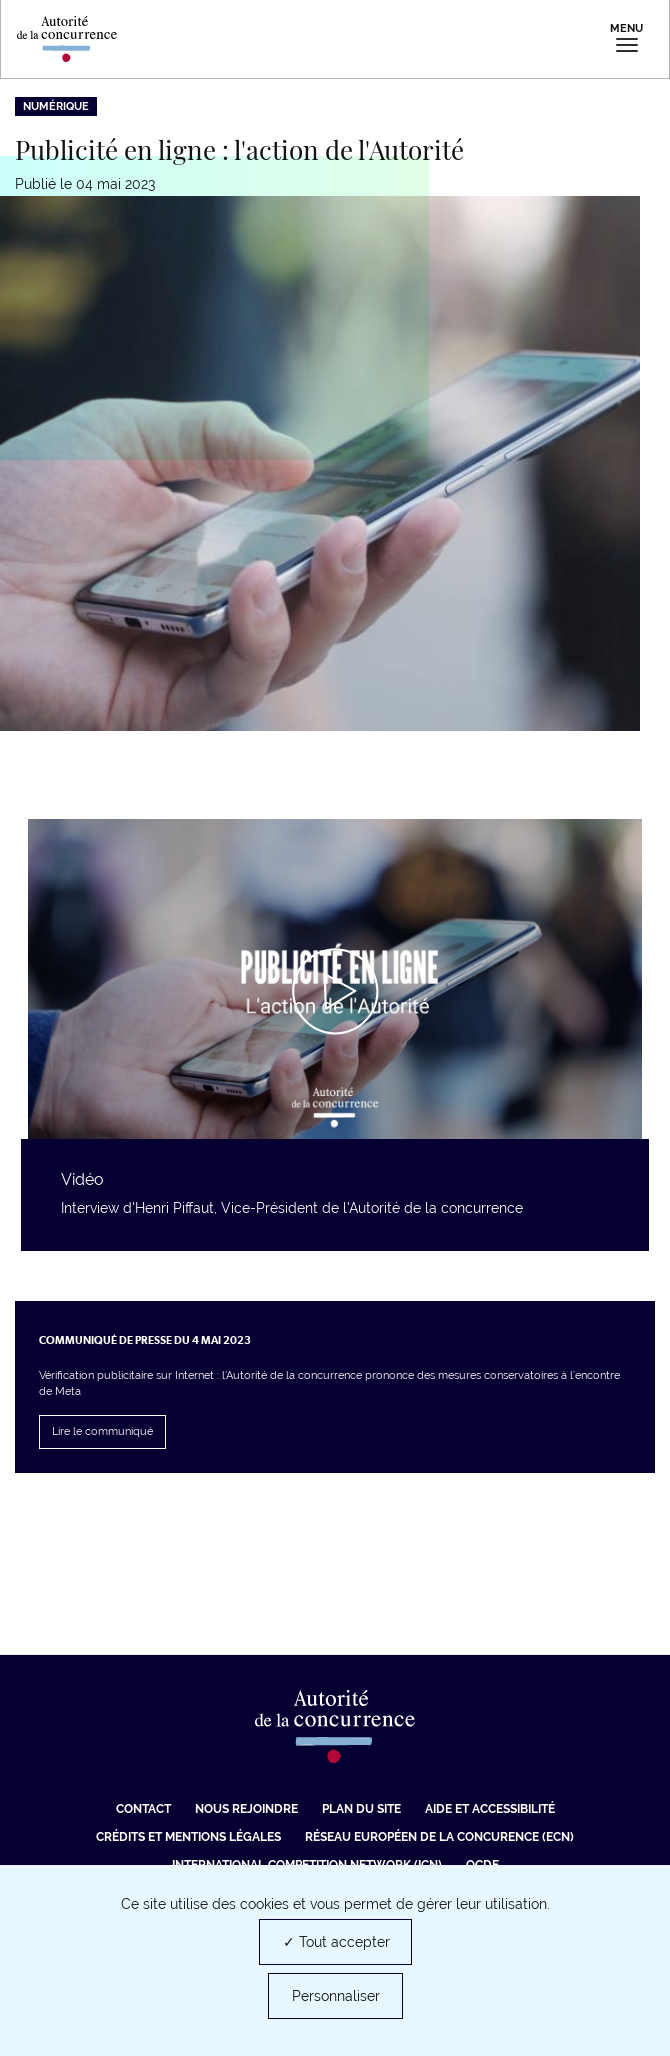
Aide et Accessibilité (490, 1809)
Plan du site (361, 1809)
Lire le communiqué (102, 1431)
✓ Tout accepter (336, 1942)
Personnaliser (336, 1996)
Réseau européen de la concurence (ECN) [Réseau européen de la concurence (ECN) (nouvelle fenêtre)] (439, 1837)
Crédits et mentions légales (188, 1837)
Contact (143, 1809)
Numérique (56, 106)
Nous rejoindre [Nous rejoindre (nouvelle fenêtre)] (246, 1809)
